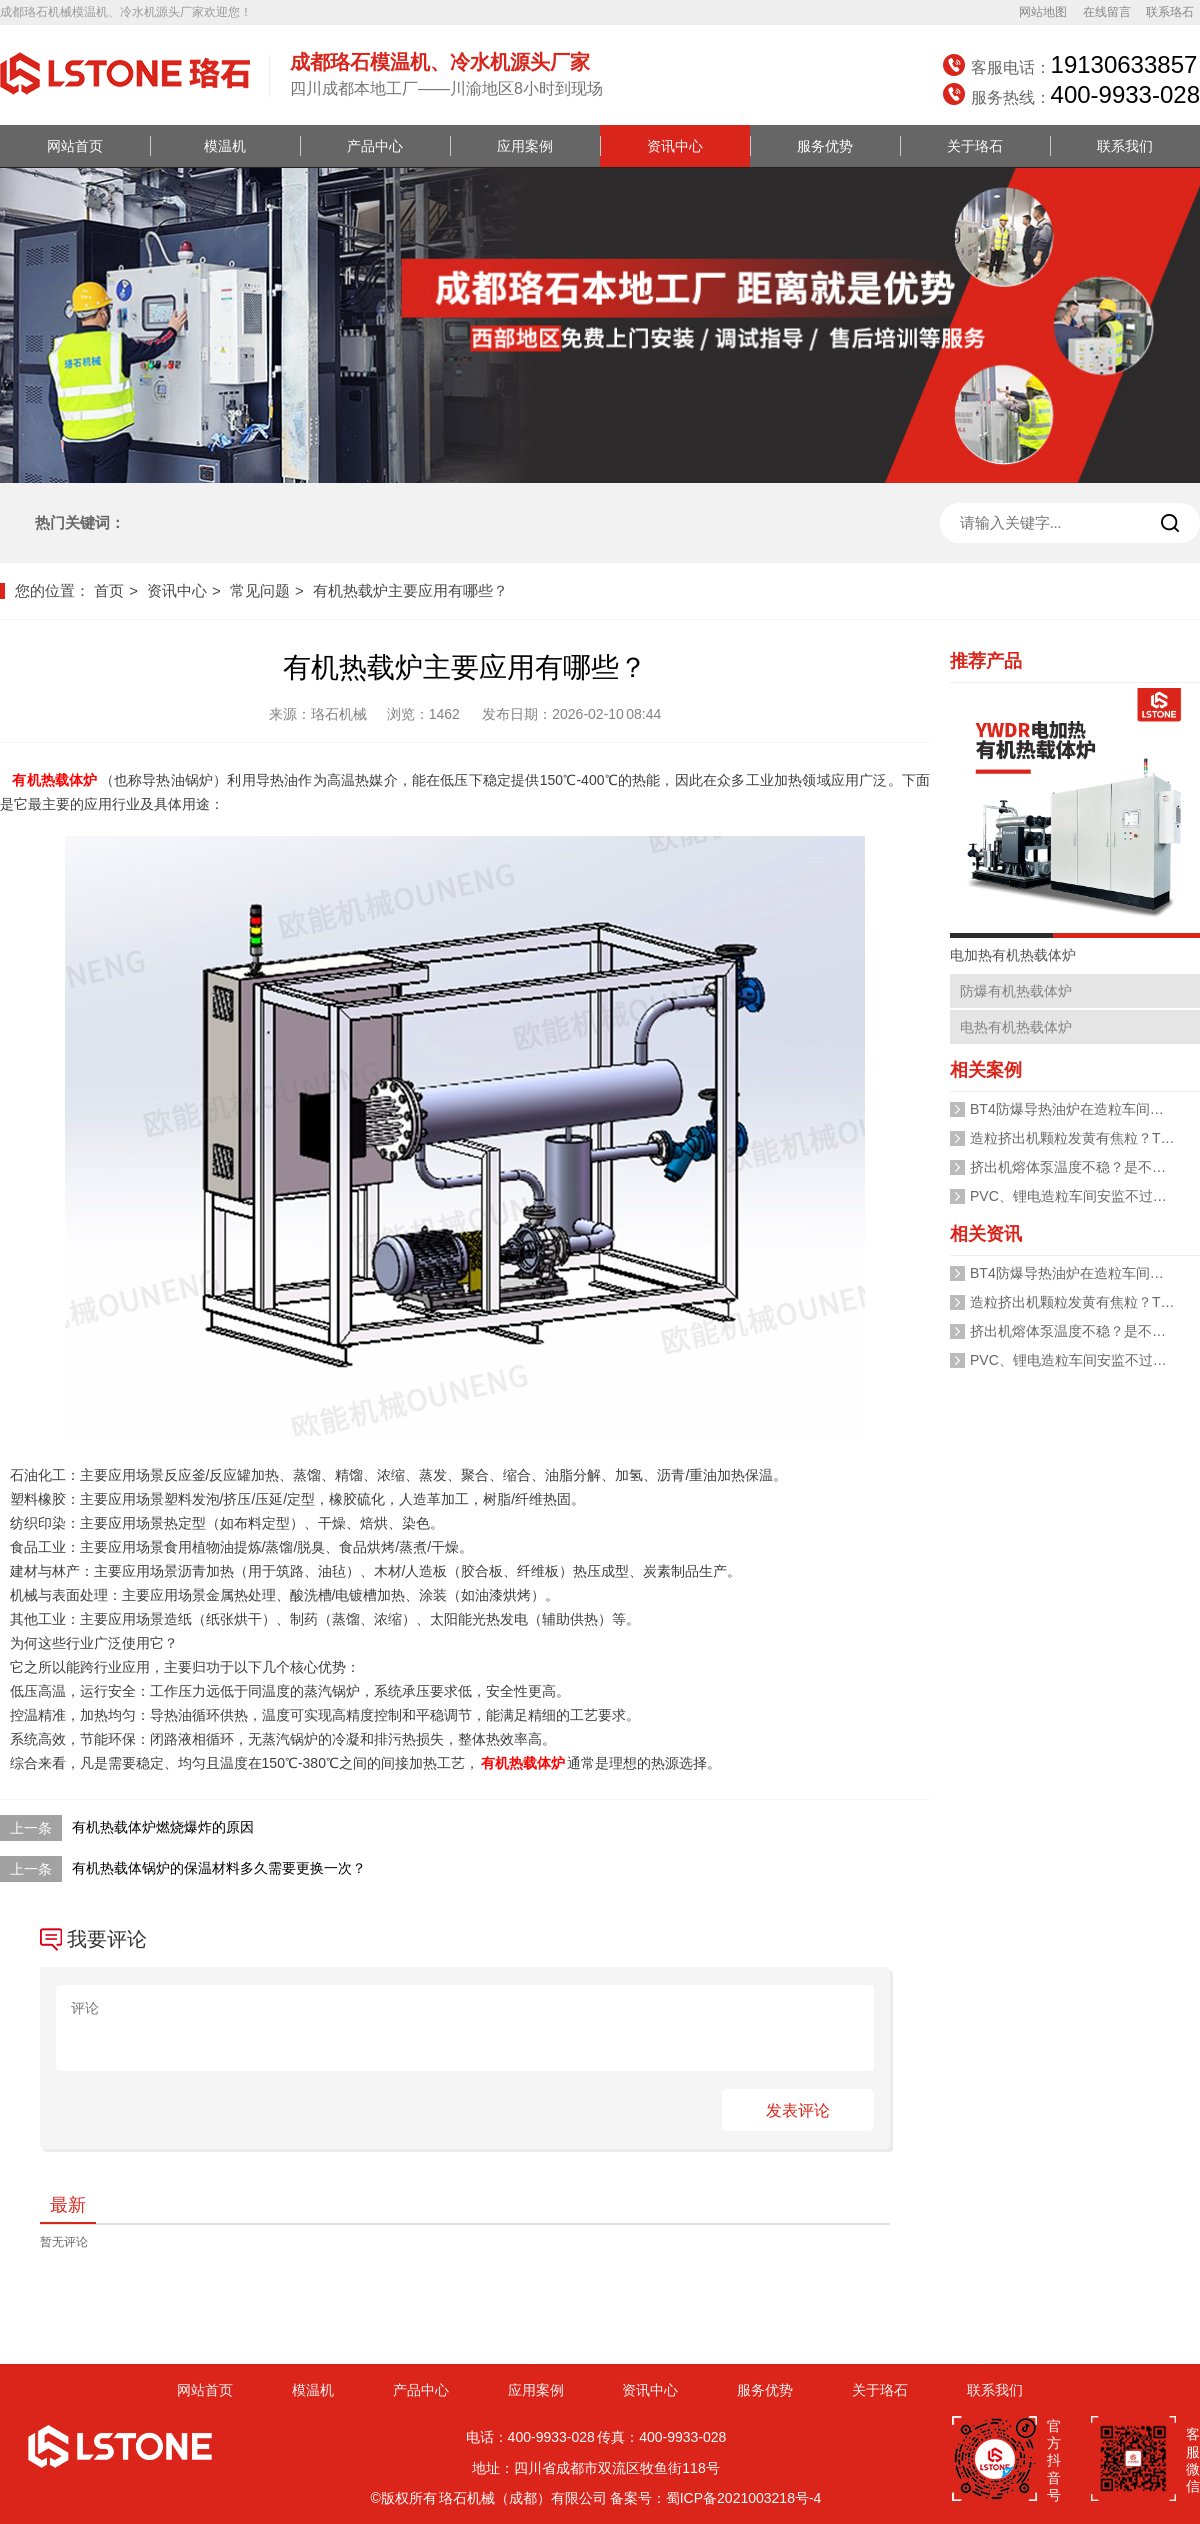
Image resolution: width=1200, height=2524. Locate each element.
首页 (109, 590)
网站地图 (1043, 12)
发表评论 (798, 2110)
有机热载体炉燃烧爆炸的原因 (163, 1827)
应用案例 (525, 146)
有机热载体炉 (54, 780)
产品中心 (375, 146)
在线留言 (1107, 12)
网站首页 (75, 146)
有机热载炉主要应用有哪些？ (410, 590)
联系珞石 (1170, 12)
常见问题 (260, 590)
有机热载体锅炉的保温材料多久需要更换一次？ (219, 1868)
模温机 (225, 146)
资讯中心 (675, 146)
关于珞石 (975, 146)
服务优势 (825, 146)
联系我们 (1125, 146)
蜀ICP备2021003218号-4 (744, 2498)
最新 (68, 2205)
